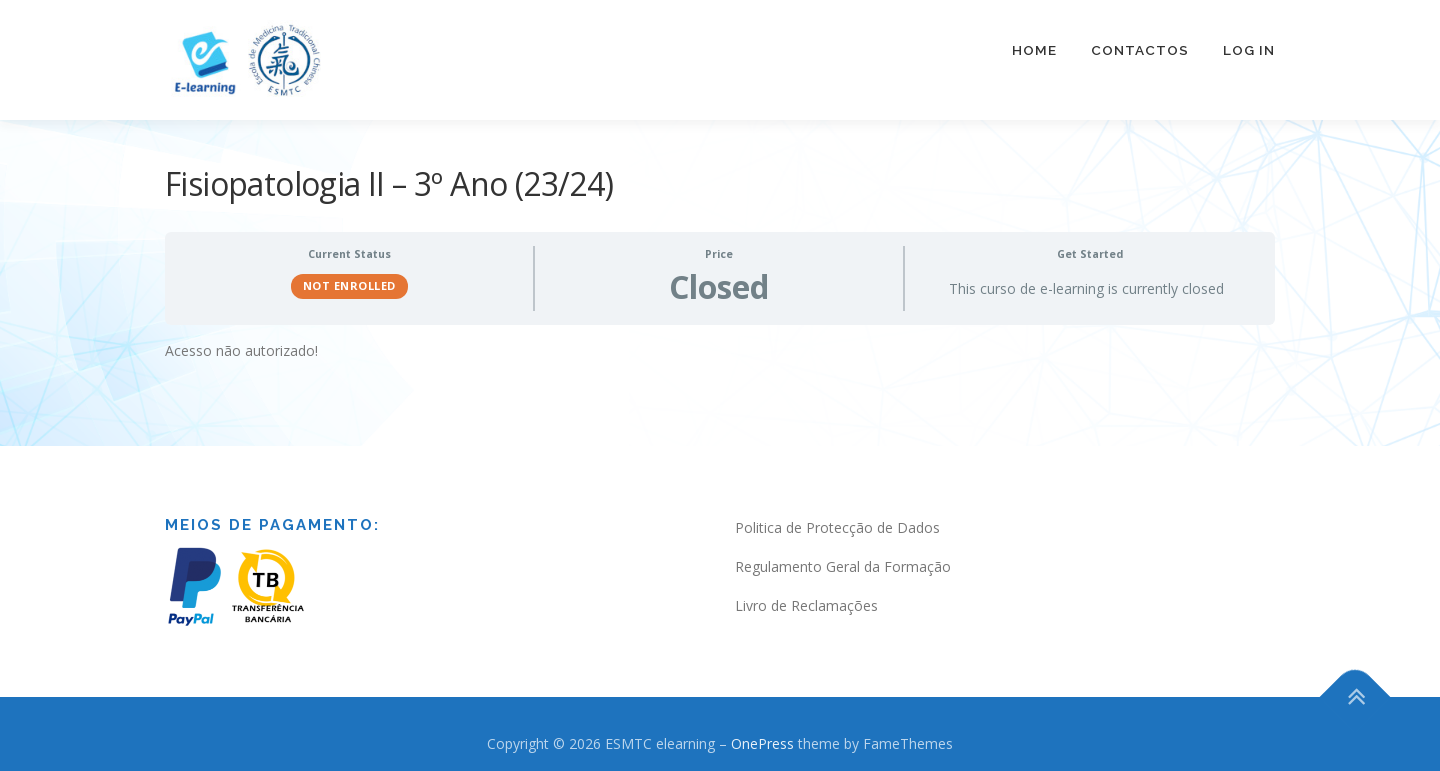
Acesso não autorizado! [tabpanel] (241, 341)
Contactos (1140, 50)
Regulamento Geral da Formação (843, 558)
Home (1034, 50)
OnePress (762, 734)
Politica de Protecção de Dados (837, 519)
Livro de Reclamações (806, 596)
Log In (1249, 50)
